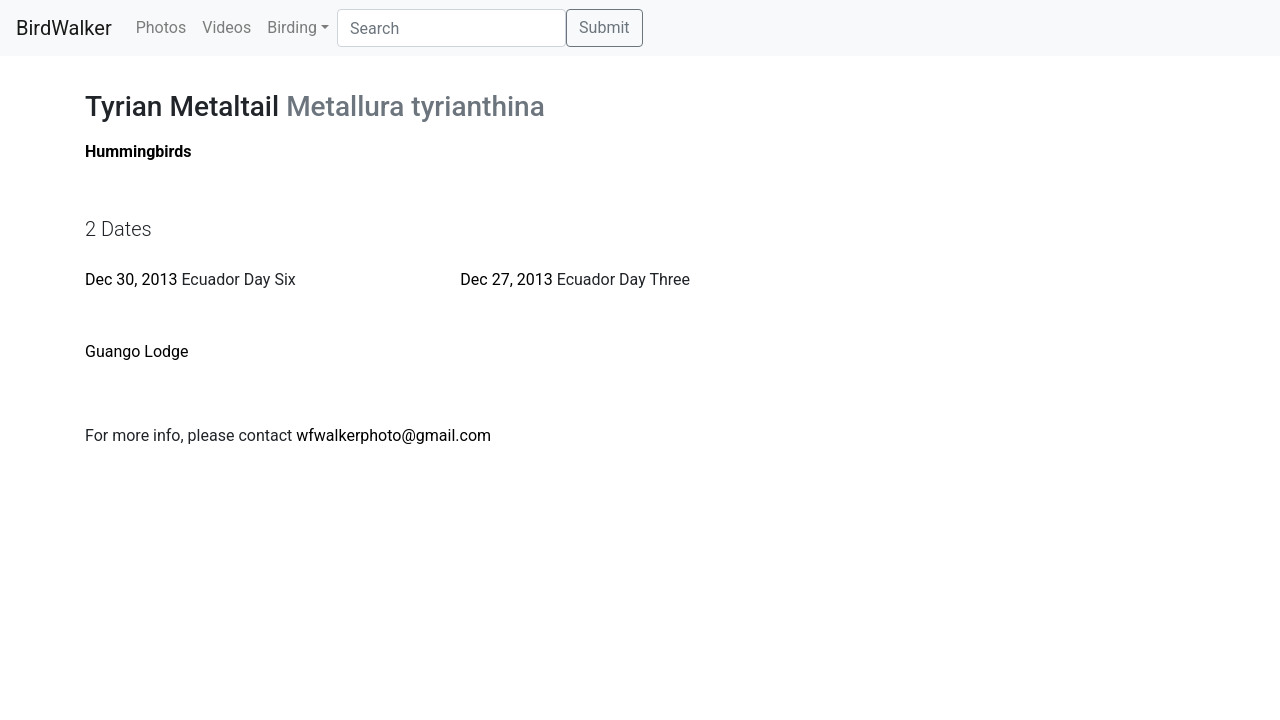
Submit (604, 27)
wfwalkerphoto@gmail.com (393, 435)
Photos (161, 27)
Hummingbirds (138, 151)
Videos (226, 27)
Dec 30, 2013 (131, 279)
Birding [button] (292, 27)
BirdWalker (64, 28)
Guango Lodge (137, 351)
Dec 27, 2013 (506, 279)
